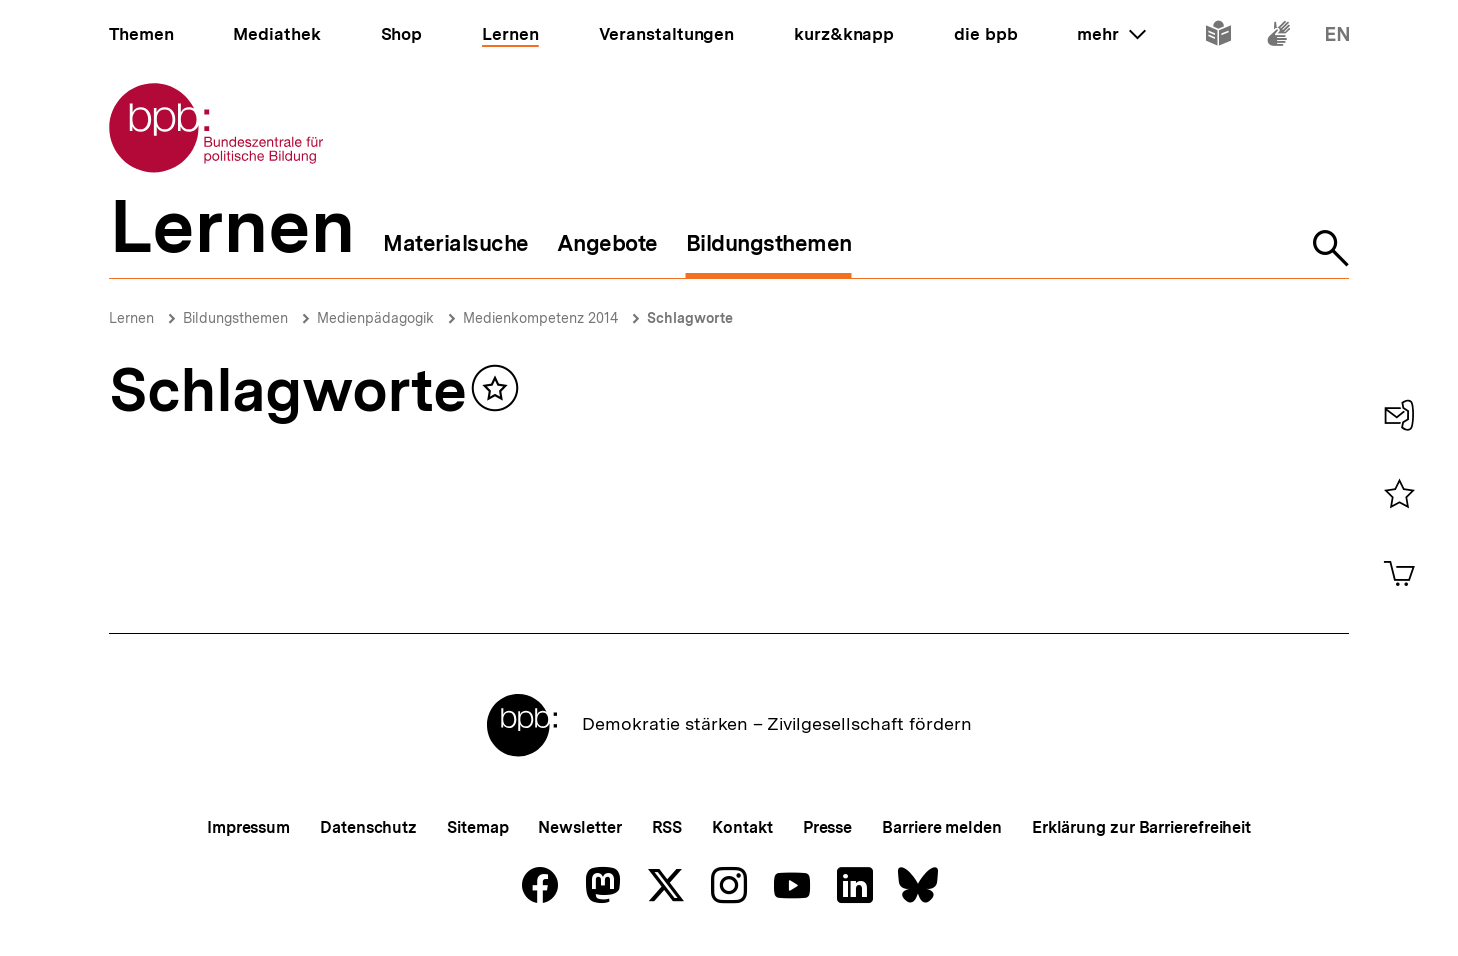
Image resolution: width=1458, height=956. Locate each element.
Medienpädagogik (375, 318)
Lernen (131, 318)
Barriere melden (942, 827)
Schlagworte (690, 318)
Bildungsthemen (235, 318)
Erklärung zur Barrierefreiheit (1141, 827)
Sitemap (477, 827)
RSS (667, 827)
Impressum (248, 827)
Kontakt (742, 827)
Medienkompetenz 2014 (540, 318)
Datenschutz (368, 827)
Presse (827, 827)
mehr (1111, 34)
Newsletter (579, 827)
